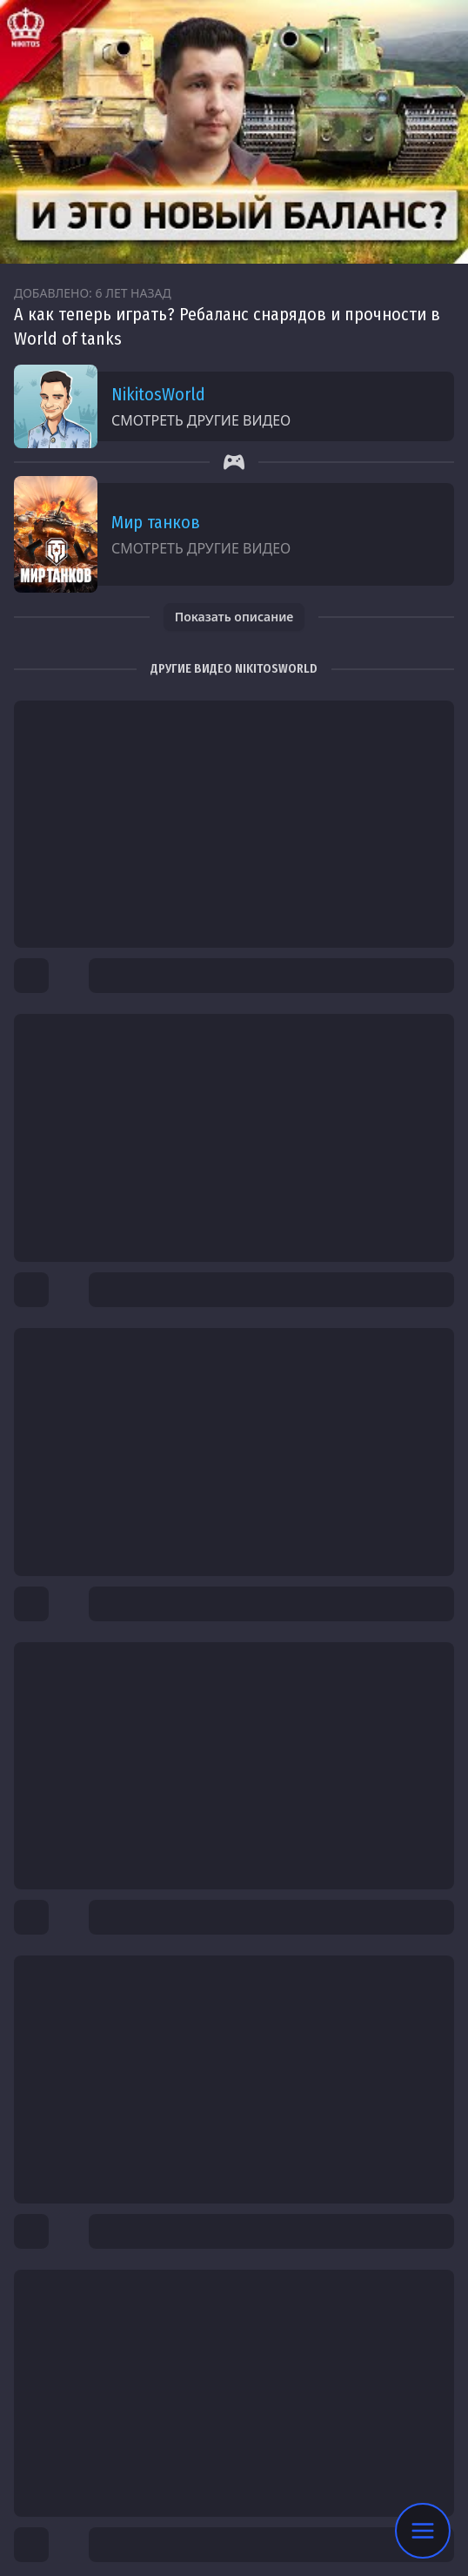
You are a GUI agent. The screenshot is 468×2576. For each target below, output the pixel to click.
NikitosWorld (158, 394)
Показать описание (234, 616)
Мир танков (155, 522)
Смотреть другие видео (201, 420)
